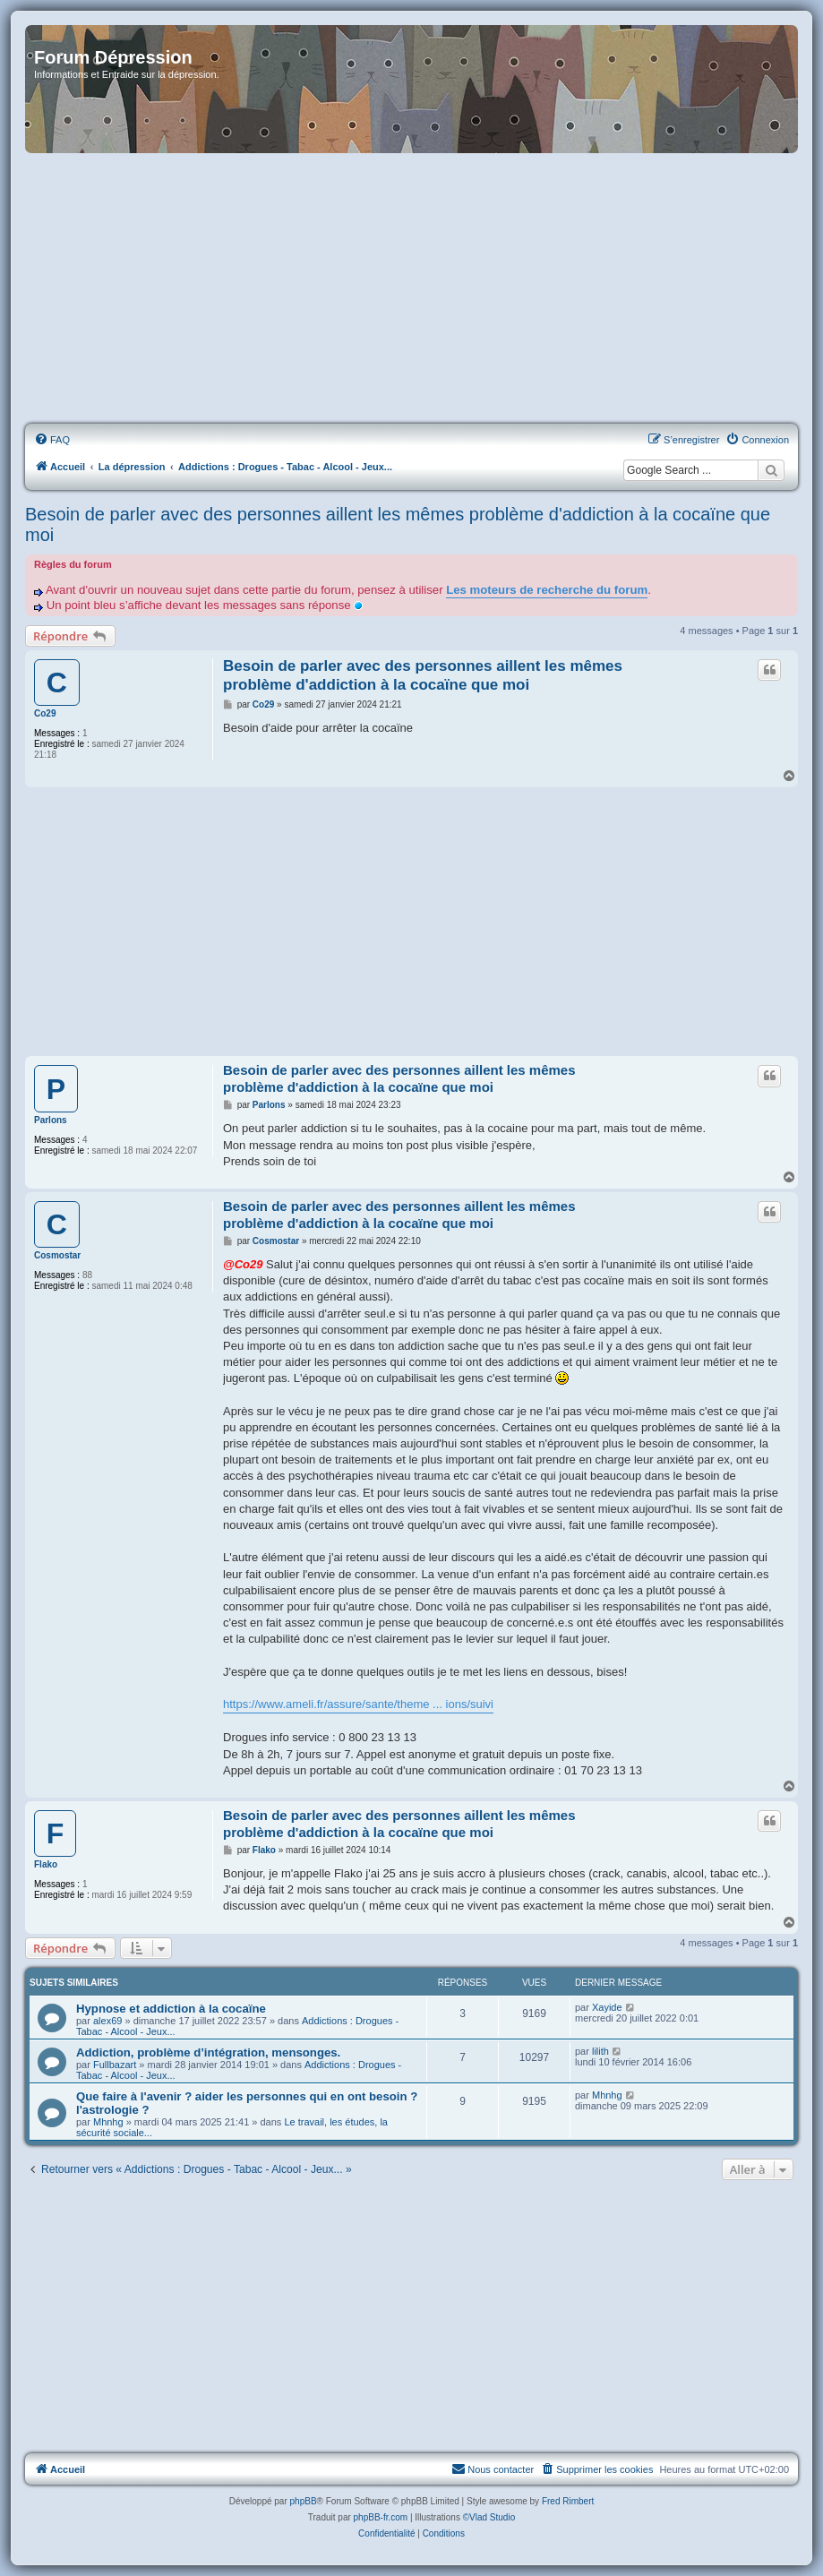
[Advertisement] (411, 289)
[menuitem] (52, 440)
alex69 (107, 2020)
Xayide (607, 2007)
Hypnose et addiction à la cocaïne (171, 2008)
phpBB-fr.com (381, 2517)
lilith (600, 2051)
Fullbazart (114, 2064)
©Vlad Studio (489, 2517)
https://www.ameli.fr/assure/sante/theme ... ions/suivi (358, 1704)
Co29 (45, 713)
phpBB (303, 2501)
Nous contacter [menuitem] (492, 2468)
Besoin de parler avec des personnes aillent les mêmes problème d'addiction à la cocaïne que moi (397, 524)
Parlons (50, 1120)
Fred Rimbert (568, 2501)
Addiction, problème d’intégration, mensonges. (208, 2052)
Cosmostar (57, 1255)
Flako (45, 1864)
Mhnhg (108, 2122)
